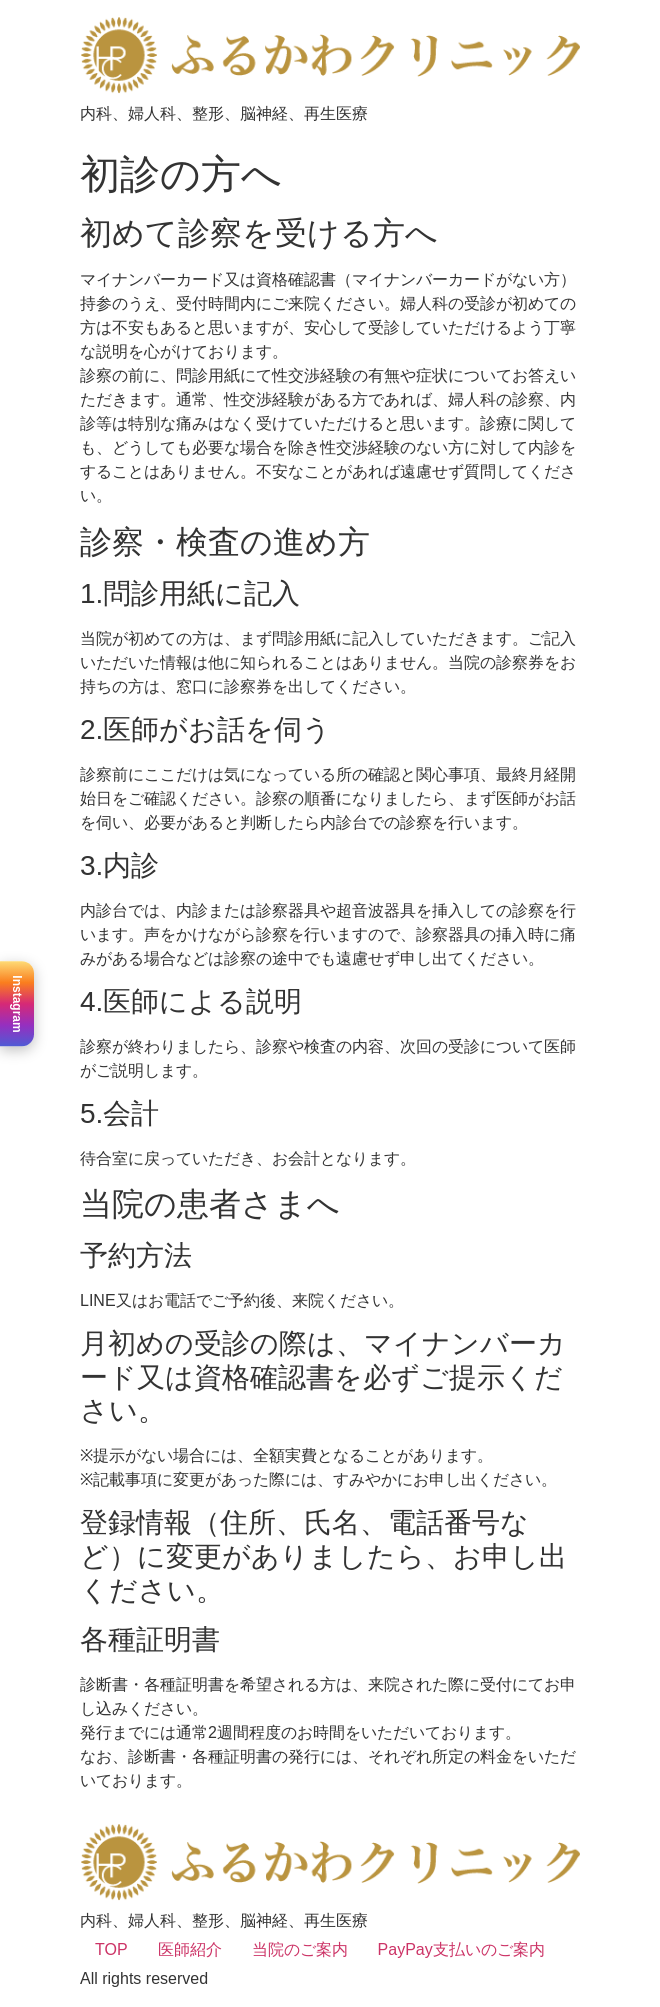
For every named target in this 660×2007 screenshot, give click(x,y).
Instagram (17, 1003)
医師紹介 (190, 1949)
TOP (111, 1949)
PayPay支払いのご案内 (461, 1949)
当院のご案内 (300, 1949)
